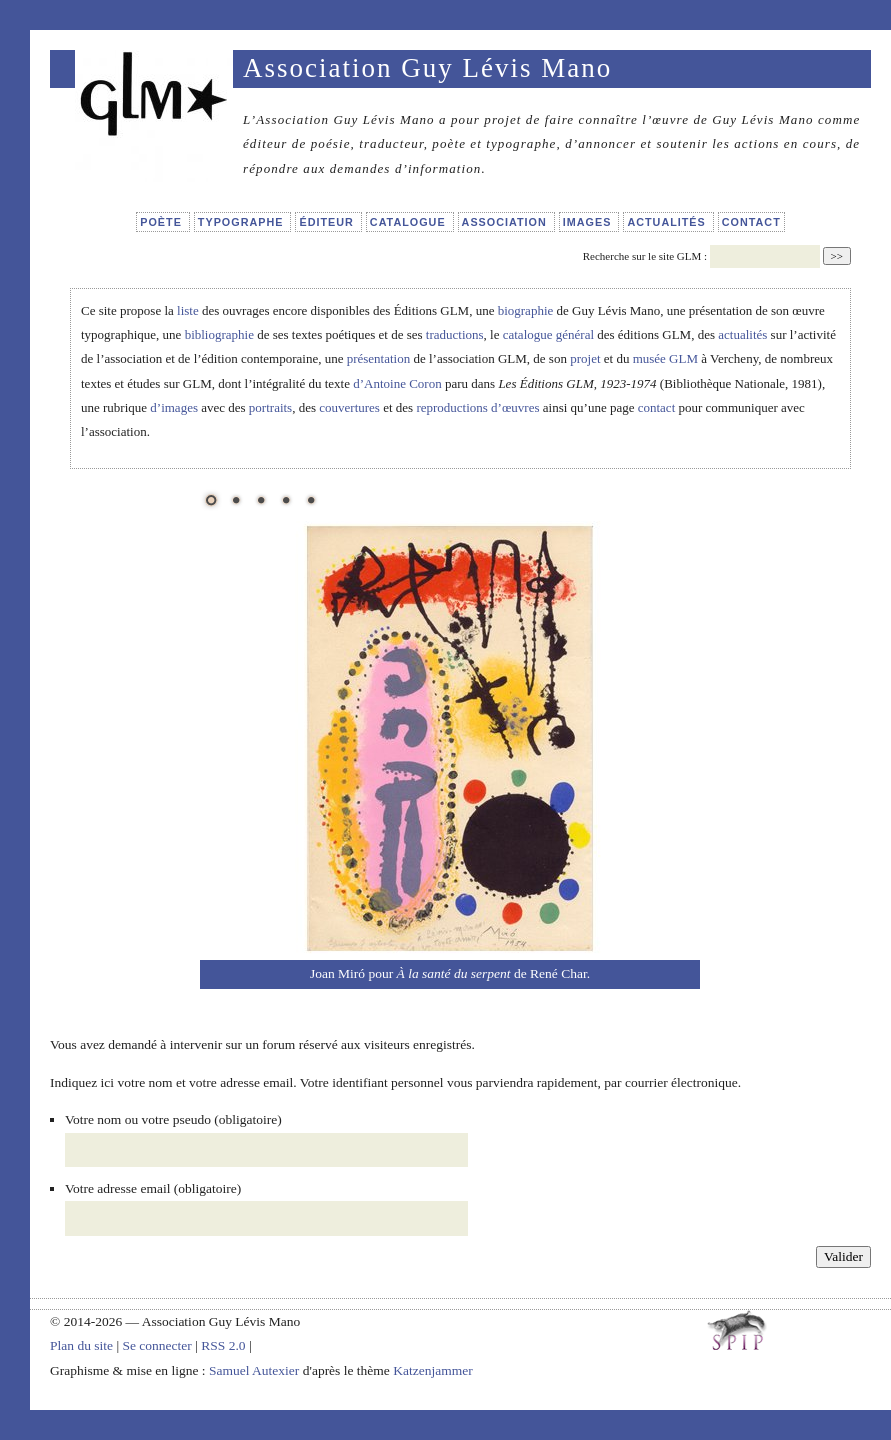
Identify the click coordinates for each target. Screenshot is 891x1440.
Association (506, 222)
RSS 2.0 (223, 1345)
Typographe (243, 222)
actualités (742, 334)
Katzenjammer (432, 1370)
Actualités (668, 222)
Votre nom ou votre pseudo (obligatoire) (173, 1119)
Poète (163, 222)
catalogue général (548, 334)
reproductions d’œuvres (477, 407)
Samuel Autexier (256, 1370)
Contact (751, 222)
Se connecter (156, 1345)
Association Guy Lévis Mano (427, 68)
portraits (270, 407)
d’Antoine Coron (397, 383)
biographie (526, 310)
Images (589, 222)
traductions (455, 334)
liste (188, 310)
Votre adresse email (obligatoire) (153, 1188)
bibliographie (219, 334)
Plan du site (81, 1345)
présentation (379, 358)
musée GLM (665, 358)
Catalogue (410, 222)
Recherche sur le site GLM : (645, 256)
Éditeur (328, 222)
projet (585, 358)
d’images (174, 407)
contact (657, 407)
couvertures (349, 407)
